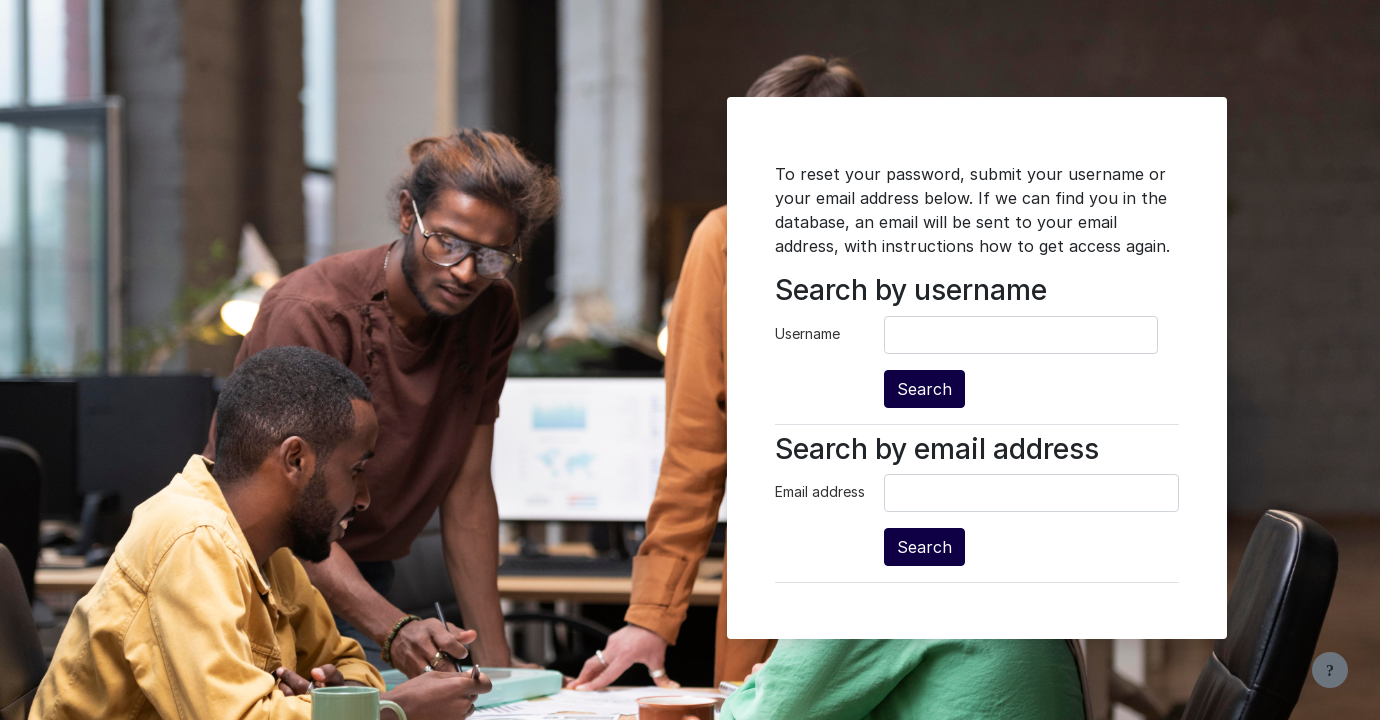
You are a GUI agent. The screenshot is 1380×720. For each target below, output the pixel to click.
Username (807, 333)
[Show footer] (1330, 670)
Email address (820, 491)
